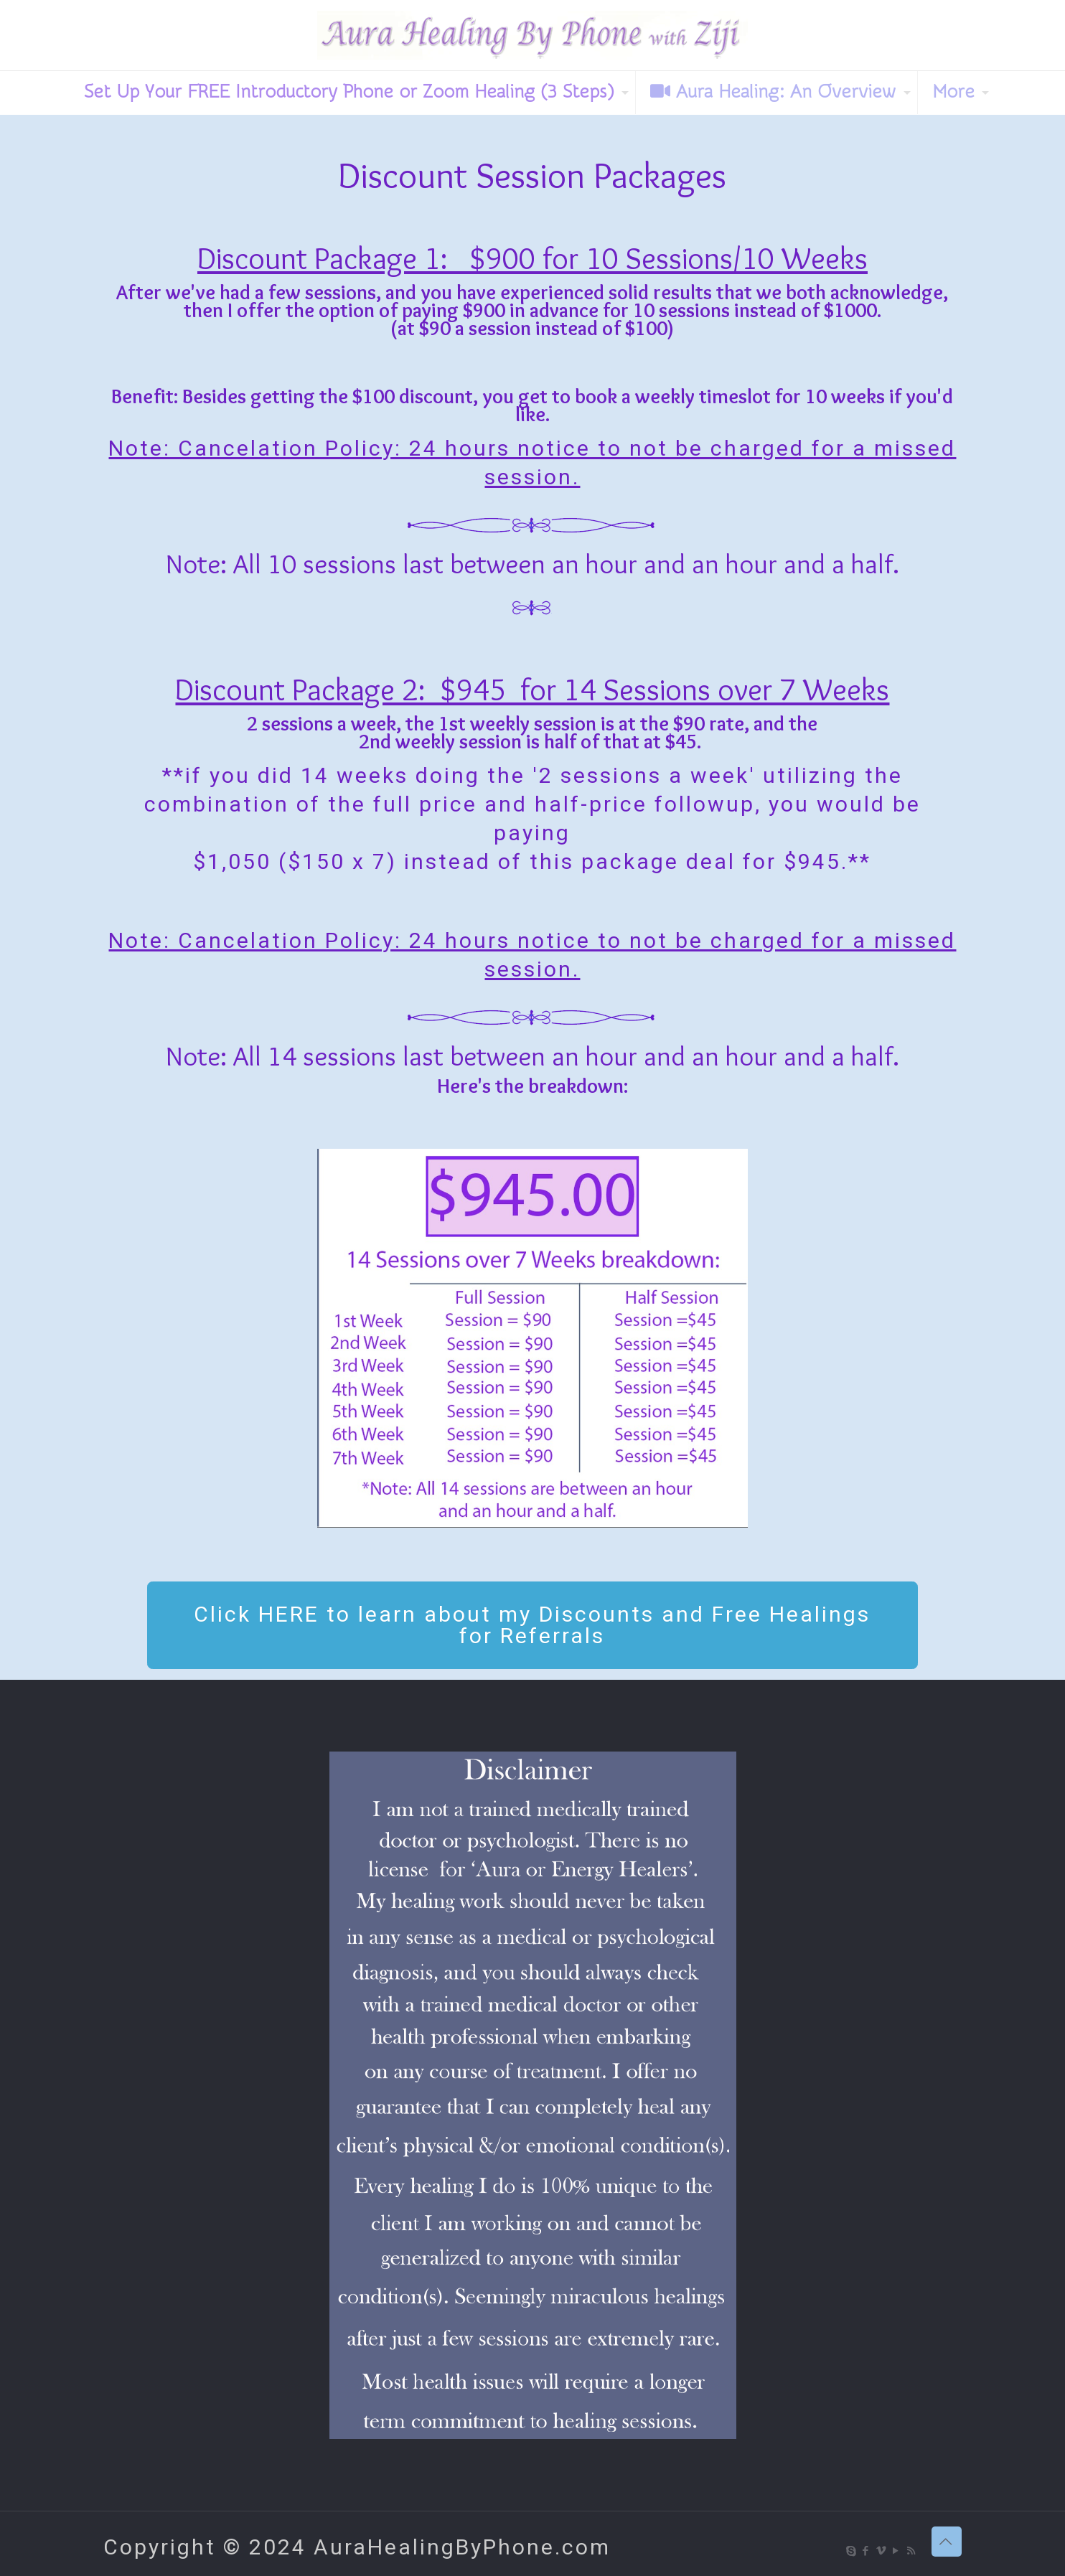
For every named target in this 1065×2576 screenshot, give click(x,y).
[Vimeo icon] (881, 2550)
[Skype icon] (851, 2550)
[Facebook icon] (866, 2550)
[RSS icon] (911, 2550)
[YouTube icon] (896, 2550)
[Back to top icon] (947, 2541)
